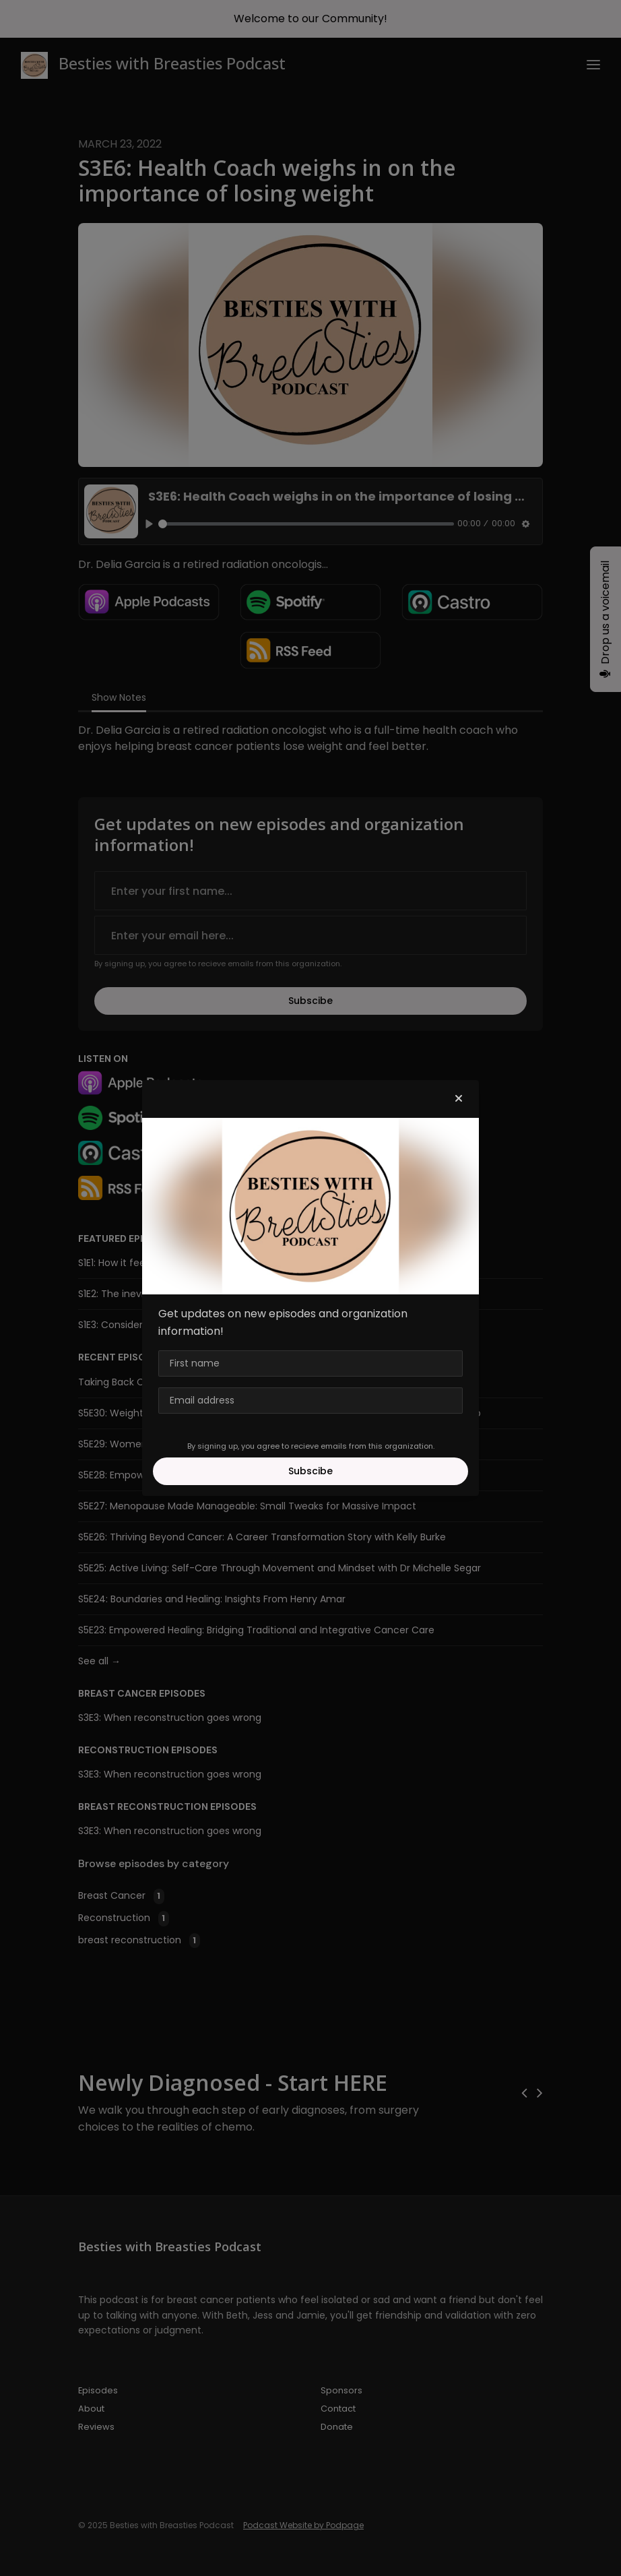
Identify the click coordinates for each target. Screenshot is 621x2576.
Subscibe (310, 1471)
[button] (459, 1099)
